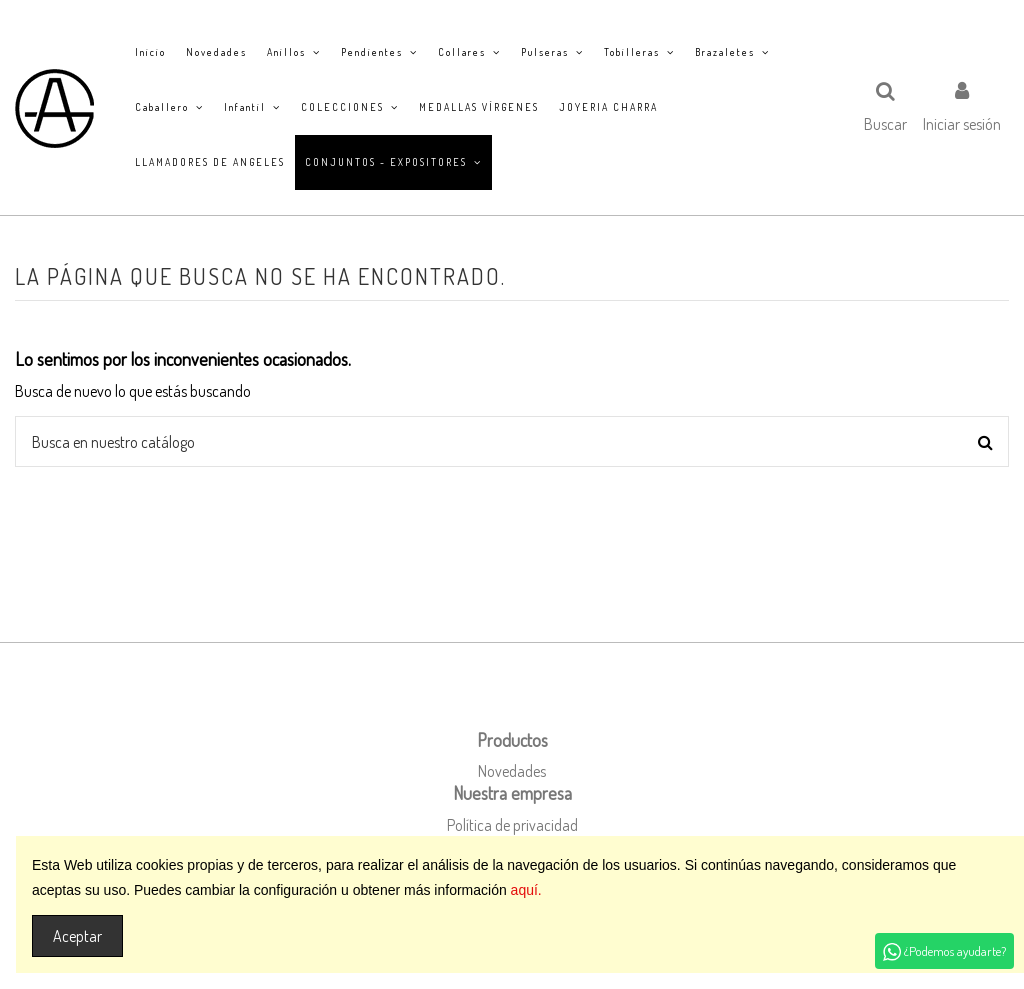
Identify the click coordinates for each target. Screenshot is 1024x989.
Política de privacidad (512, 825)
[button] (294, 52)
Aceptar (77, 936)
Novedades (512, 771)
